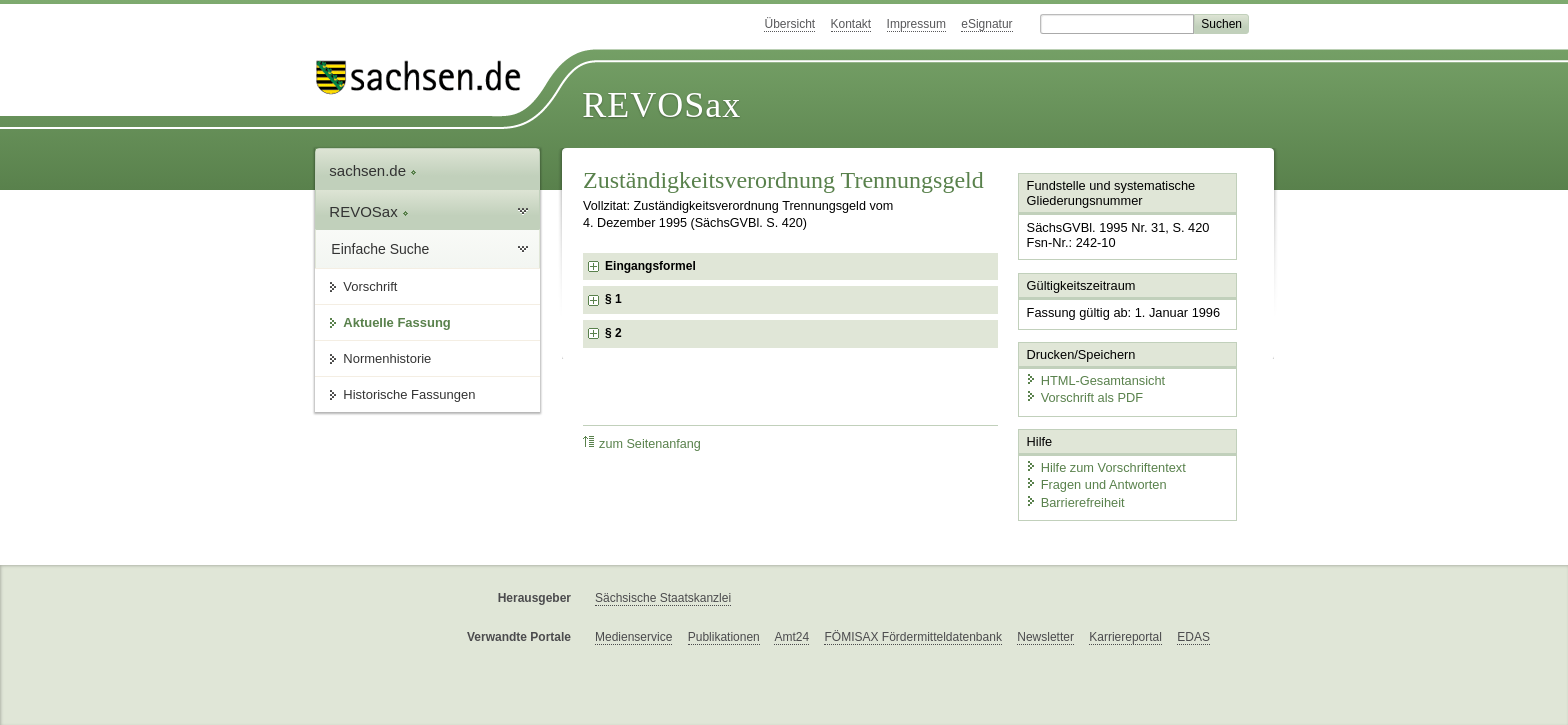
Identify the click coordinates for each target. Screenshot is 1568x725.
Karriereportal (1125, 637)
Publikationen (724, 637)
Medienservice (633, 637)
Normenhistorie (387, 358)
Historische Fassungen (409, 394)
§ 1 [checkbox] (615, 299)
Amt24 (791, 637)
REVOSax (661, 105)
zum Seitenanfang (642, 443)
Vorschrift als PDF (1084, 397)
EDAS (1193, 637)
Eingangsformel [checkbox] (650, 266)
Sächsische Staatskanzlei (663, 598)
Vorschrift (370, 286)
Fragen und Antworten (1096, 484)
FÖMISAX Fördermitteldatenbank (912, 637)
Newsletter (1045, 637)
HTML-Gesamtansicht (1095, 380)
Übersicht (789, 24)
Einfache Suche (380, 249)
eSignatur (986, 24)
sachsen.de (373, 170)
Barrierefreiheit (1075, 502)
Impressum (916, 24)
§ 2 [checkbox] (615, 333)
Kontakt (851, 24)
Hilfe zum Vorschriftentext (1105, 467)
